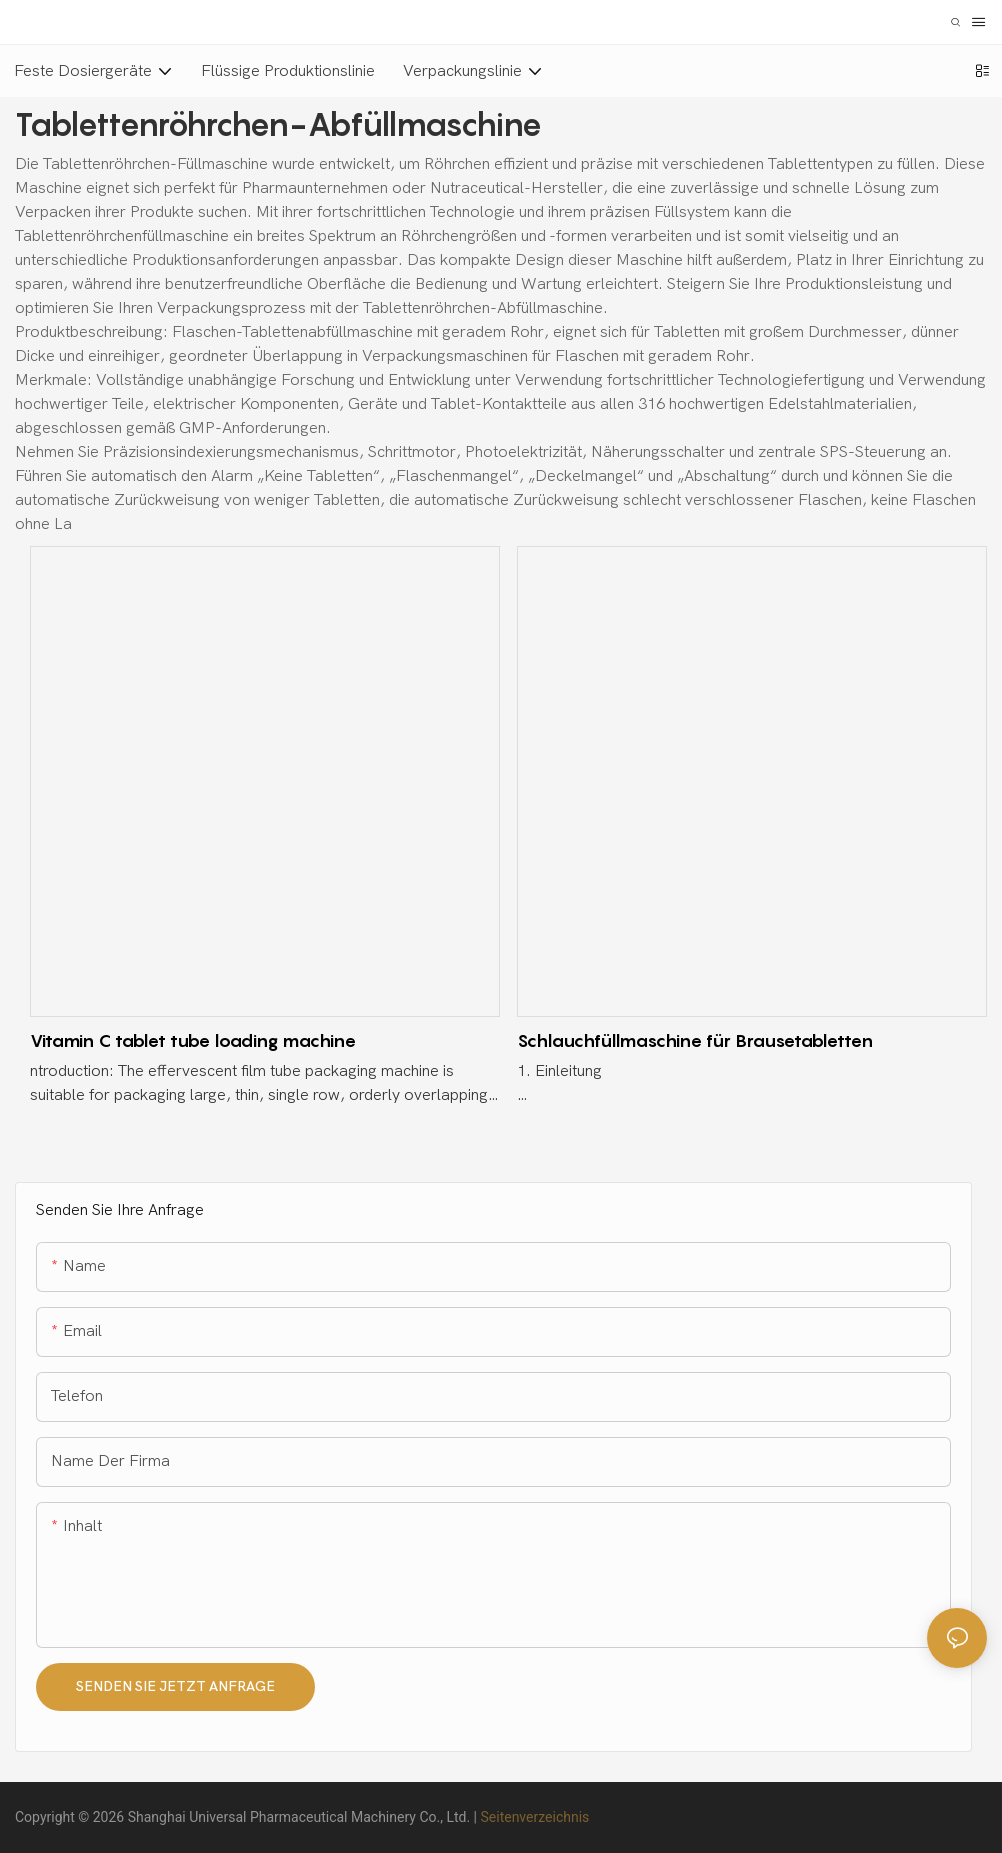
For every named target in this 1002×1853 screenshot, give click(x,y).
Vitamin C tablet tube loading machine (193, 1040)
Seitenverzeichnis (534, 1817)
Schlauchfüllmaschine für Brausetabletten (695, 1040)
